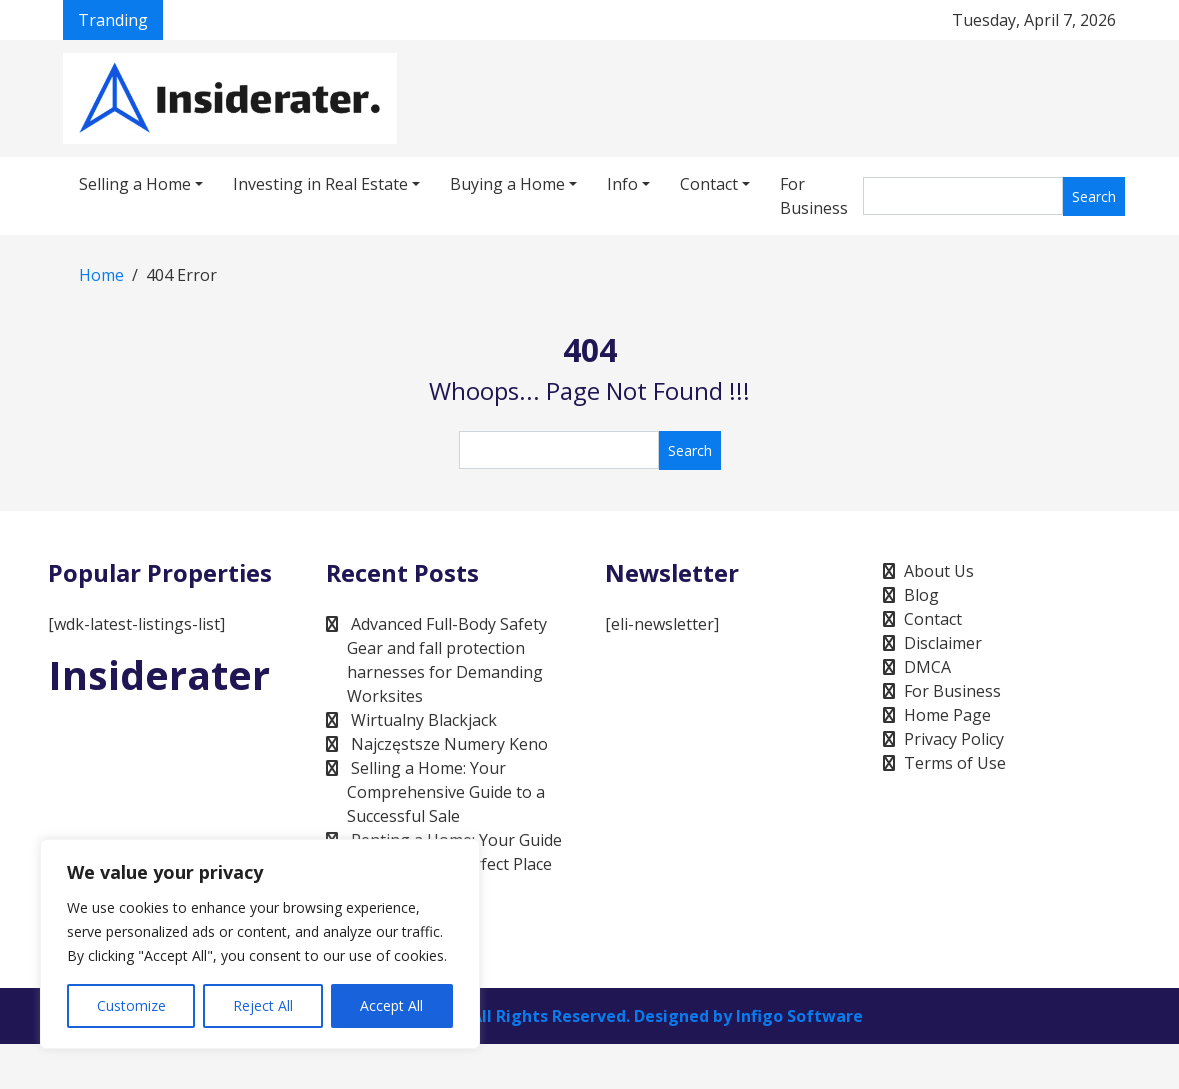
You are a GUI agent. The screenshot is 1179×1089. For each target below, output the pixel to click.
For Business (814, 196)
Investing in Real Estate (320, 184)
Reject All (263, 1005)
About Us (939, 571)
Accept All (391, 1005)
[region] (260, 944)
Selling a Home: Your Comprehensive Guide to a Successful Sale (446, 792)
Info (622, 184)
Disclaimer (943, 643)
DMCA (927, 667)
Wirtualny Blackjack (424, 720)
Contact (709, 184)
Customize (131, 1005)
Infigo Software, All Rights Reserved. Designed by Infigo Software (599, 1016)
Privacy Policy (954, 739)
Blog (921, 595)
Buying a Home (507, 184)
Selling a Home (135, 184)
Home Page (947, 715)
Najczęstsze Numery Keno (449, 744)
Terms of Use (955, 763)
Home (101, 275)
